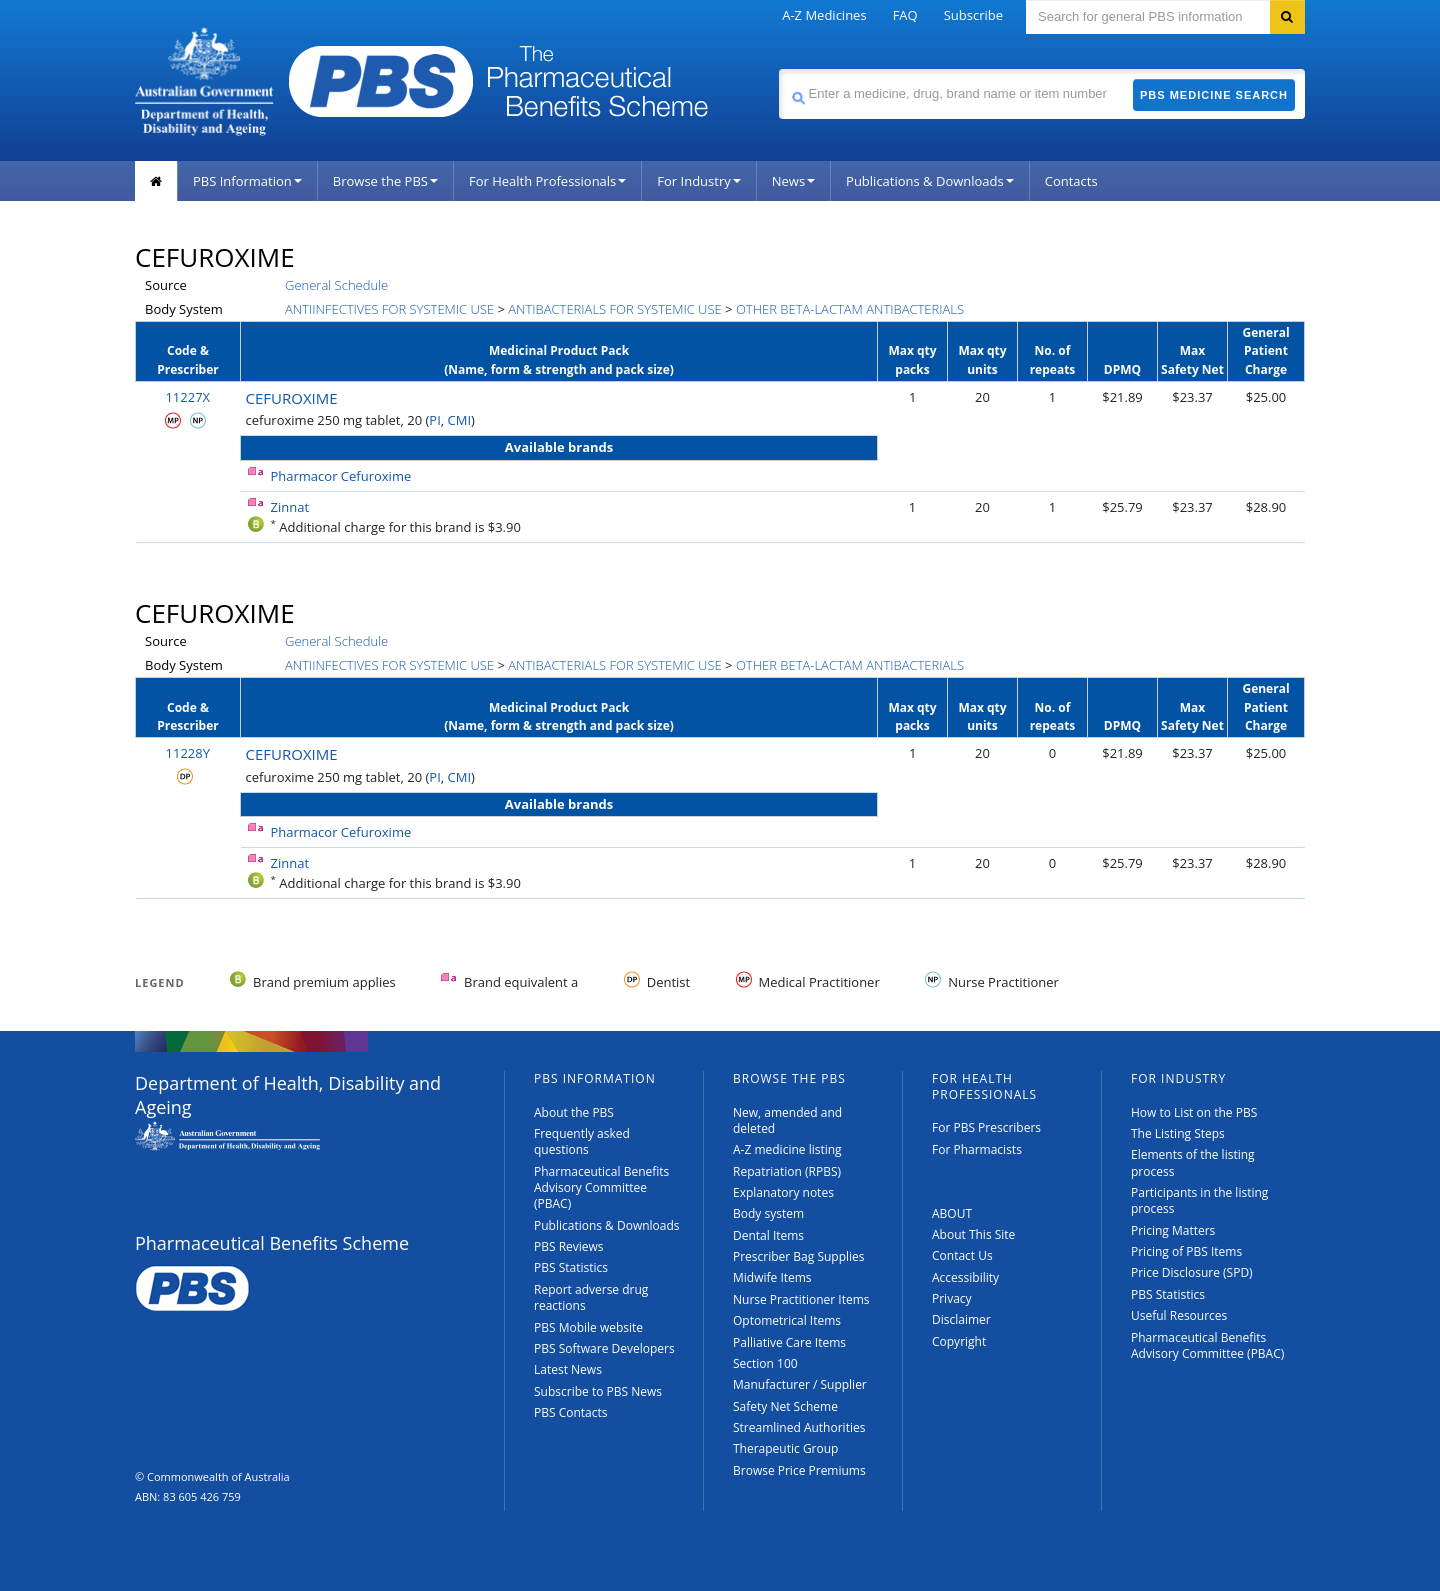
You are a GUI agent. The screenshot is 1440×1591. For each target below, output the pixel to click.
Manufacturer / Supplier (800, 1384)
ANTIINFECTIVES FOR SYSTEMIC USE (389, 309)
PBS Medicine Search (1214, 95)
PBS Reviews (569, 1246)
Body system (768, 1213)
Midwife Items (772, 1277)
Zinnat (290, 507)
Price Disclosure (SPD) (1192, 1272)
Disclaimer (961, 1319)
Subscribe (973, 15)
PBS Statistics (571, 1267)
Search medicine (778, 68)
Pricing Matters (1173, 1230)
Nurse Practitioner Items (801, 1299)
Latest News (568, 1369)
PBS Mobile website (588, 1327)
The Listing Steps (1178, 1133)
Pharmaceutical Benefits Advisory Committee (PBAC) (601, 1188)
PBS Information (247, 181)
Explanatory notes (783, 1192)
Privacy (952, 1298)
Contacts (1071, 181)
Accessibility (965, 1277)
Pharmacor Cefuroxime (341, 476)
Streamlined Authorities (799, 1427)
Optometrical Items (787, 1320)
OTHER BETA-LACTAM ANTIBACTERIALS (850, 309)
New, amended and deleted (787, 1120)
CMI (460, 420)
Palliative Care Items (789, 1342)
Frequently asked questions (582, 1141)
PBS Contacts (571, 1412)
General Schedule (336, 285)
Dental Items (768, 1235)
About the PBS (574, 1112)
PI (434, 420)
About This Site (973, 1234)
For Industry (698, 181)
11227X (187, 397)
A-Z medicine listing (787, 1149)
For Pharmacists (977, 1149)
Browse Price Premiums (799, 1470)
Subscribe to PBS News (598, 1391)
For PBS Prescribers (986, 1127)
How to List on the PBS (1194, 1112)
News (793, 181)
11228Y (188, 753)
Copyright (959, 1341)
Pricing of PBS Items (1186, 1251)
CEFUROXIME (292, 398)
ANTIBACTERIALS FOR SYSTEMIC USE (614, 309)
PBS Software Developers (604, 1348)
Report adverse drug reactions (591, 1297)
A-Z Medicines (824, 15)
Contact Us (962, 1255)
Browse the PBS (385, 181)
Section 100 (765, 1363)
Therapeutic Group (785, 1448)
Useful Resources (1179, 1315)
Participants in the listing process (1199, 1200)
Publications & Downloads (930, 181)
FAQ (905, 15)
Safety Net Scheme (785, 1406)
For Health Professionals (547, 181)
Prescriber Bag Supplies (799, 1256)
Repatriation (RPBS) (787, 1171)
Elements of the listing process (1193, 1162)
